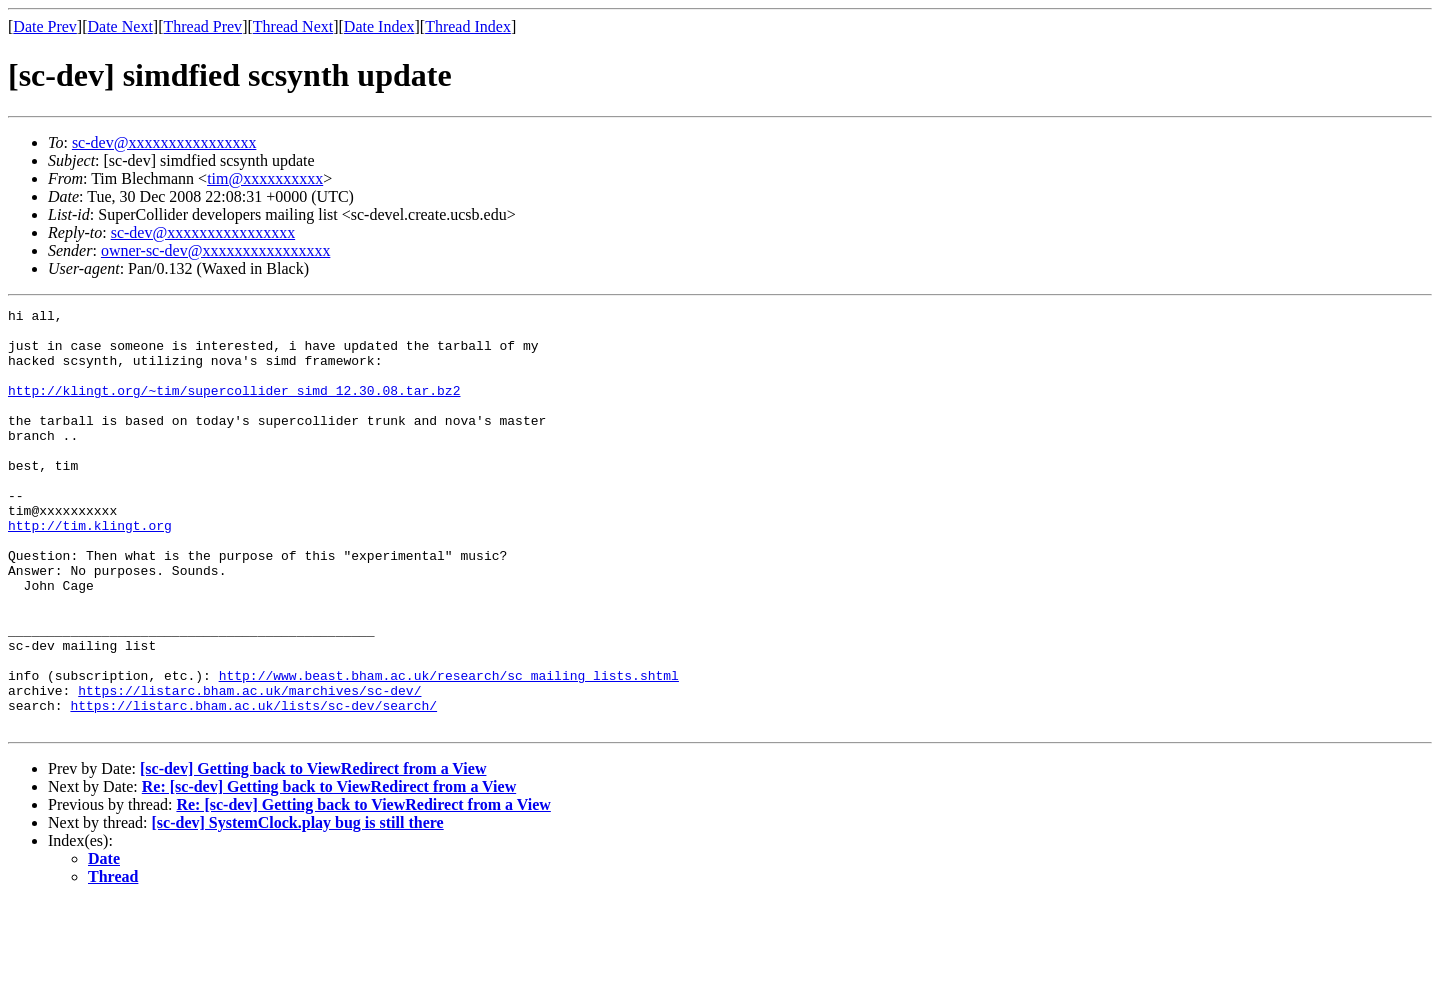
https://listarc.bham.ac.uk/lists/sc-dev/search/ (253, 786)
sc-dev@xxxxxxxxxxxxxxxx (164, 142)
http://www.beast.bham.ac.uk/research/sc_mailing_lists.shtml (449, 750)
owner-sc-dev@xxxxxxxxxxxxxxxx (215, 250)
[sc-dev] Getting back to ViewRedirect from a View (313, 852)
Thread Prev (202, 26)
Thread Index (468, 26)
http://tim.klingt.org (90, 570)
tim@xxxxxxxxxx (265, 178)
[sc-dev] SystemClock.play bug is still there (298, 906)
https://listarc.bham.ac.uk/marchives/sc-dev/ (249, 768)
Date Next (120, 26)
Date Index (379, 26)
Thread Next (293, 26)
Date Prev (45, 26)
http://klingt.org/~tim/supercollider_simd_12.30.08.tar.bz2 (234, 408)
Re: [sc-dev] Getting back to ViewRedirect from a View (329, 870)
